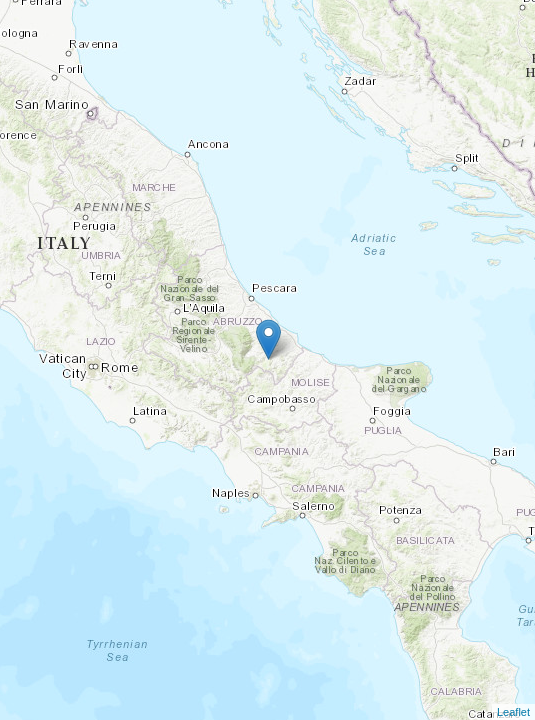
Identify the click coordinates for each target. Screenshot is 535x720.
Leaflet (513, 712)
